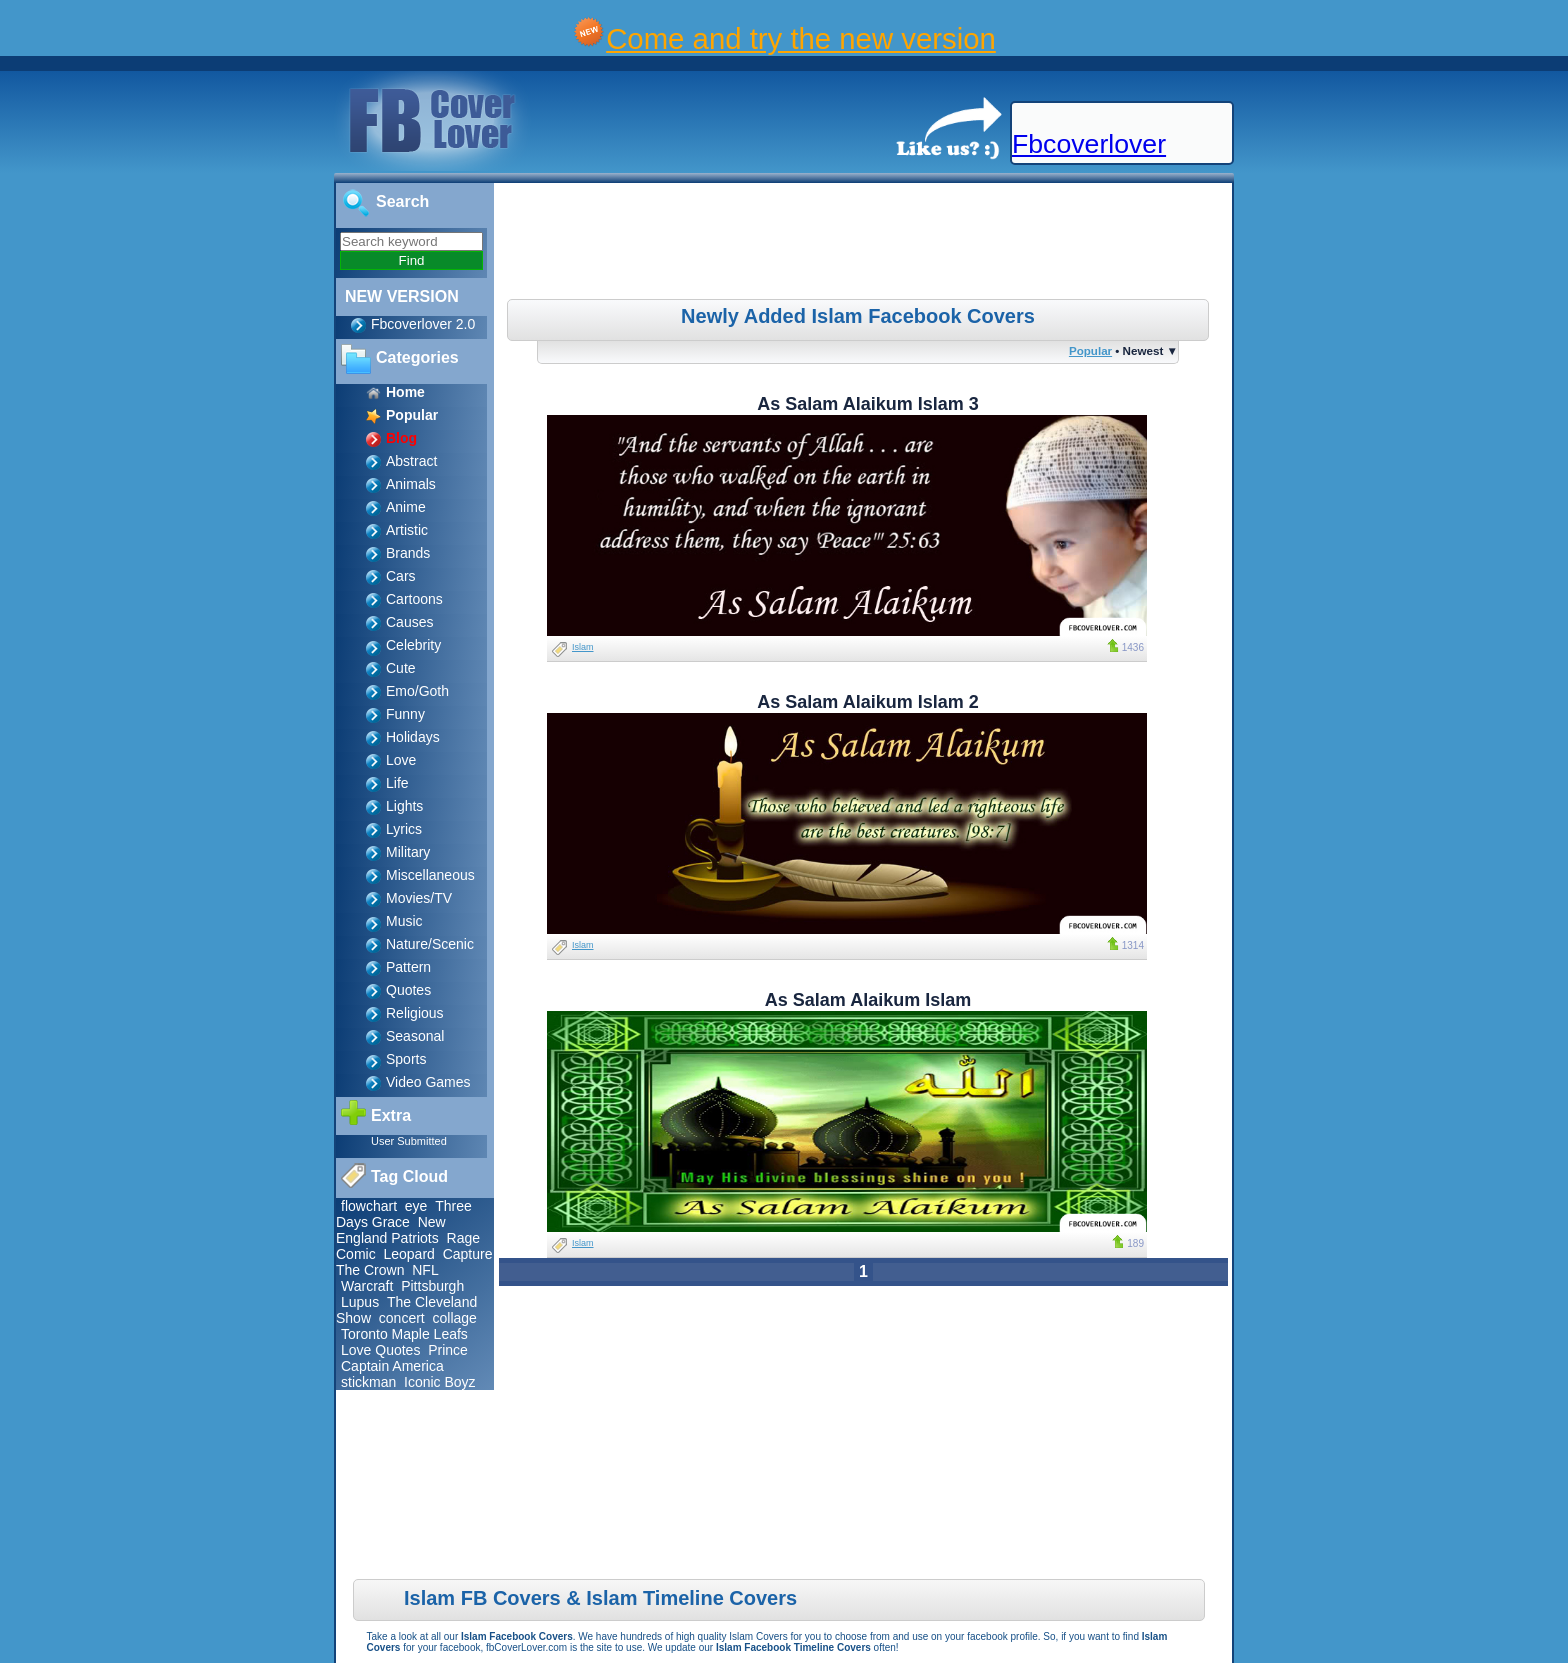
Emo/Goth (417, 691)
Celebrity (413, 645)
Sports (406, 1059)
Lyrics (404, 829)
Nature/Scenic (430, 944)
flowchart (369, 1206)
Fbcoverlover (1089, 144)
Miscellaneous (430, 875)
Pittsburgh (432, 1286)
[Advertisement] (866, 244)
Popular (1090, 350)
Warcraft (367, 1286)
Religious (415, 1013)
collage (455, 1318)
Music (404, 921)
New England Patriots (391, 1230)
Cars (401, 576)
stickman (368, 1382)
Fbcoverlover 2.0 (423, 324)
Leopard (408, 1254)
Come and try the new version (801, 38)
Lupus (360, 1302)
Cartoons (414, 599)
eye (416, 1206)
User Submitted (409, 1141)
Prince (448, 1350)
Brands (408, 553)
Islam (583, 647)
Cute (401, 668)
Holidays (413, 737)
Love (401, 760)
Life (397, 783)
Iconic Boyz (440, 1382)
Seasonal (415, 1036)
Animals (411, 484)
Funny (405, 714)
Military (408, 852)
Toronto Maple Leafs (404, 1334)
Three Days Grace (404, 1214)
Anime (406, 507)
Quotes (408, 990)
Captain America (392, 1366)
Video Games (428, 1082)
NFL (425, 1270)
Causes (409, 622)
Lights (404, 806)
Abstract (411, 461)
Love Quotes (380, 1350)
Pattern (408, 967)
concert (402, 1318)
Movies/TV (419, 898)
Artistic (407, 530)
